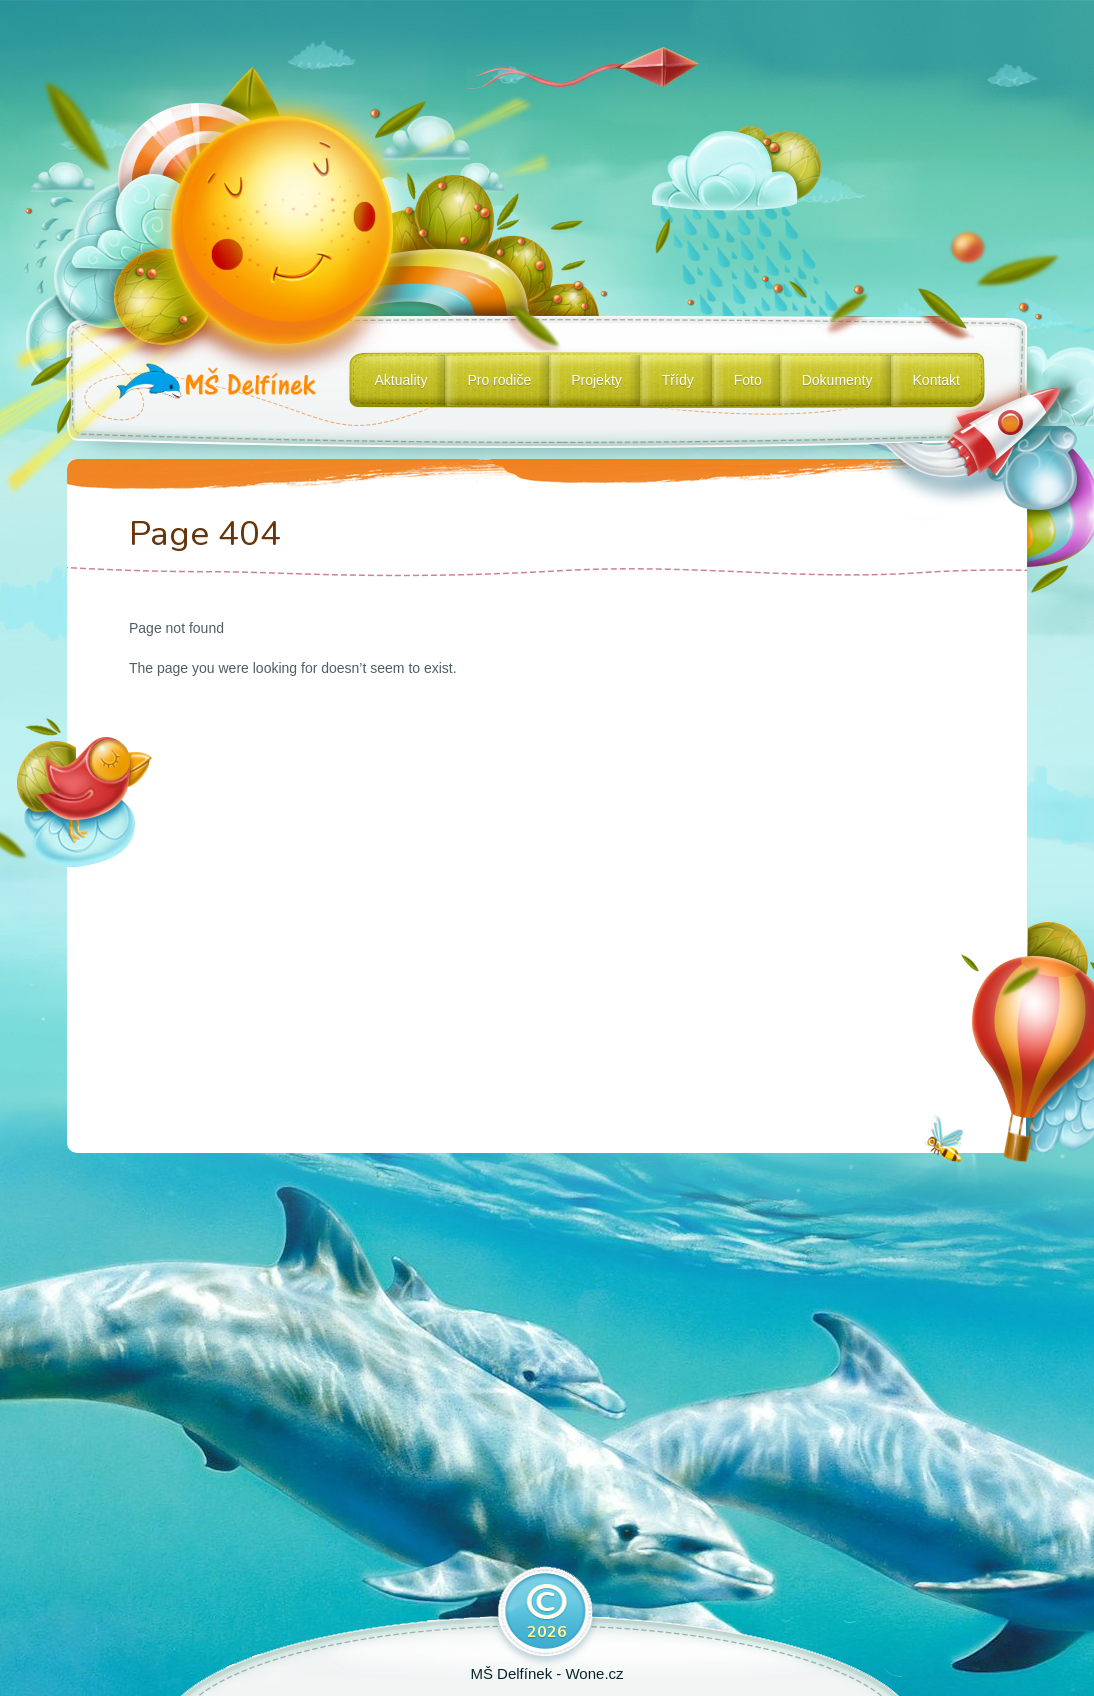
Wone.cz (594, 1673)
